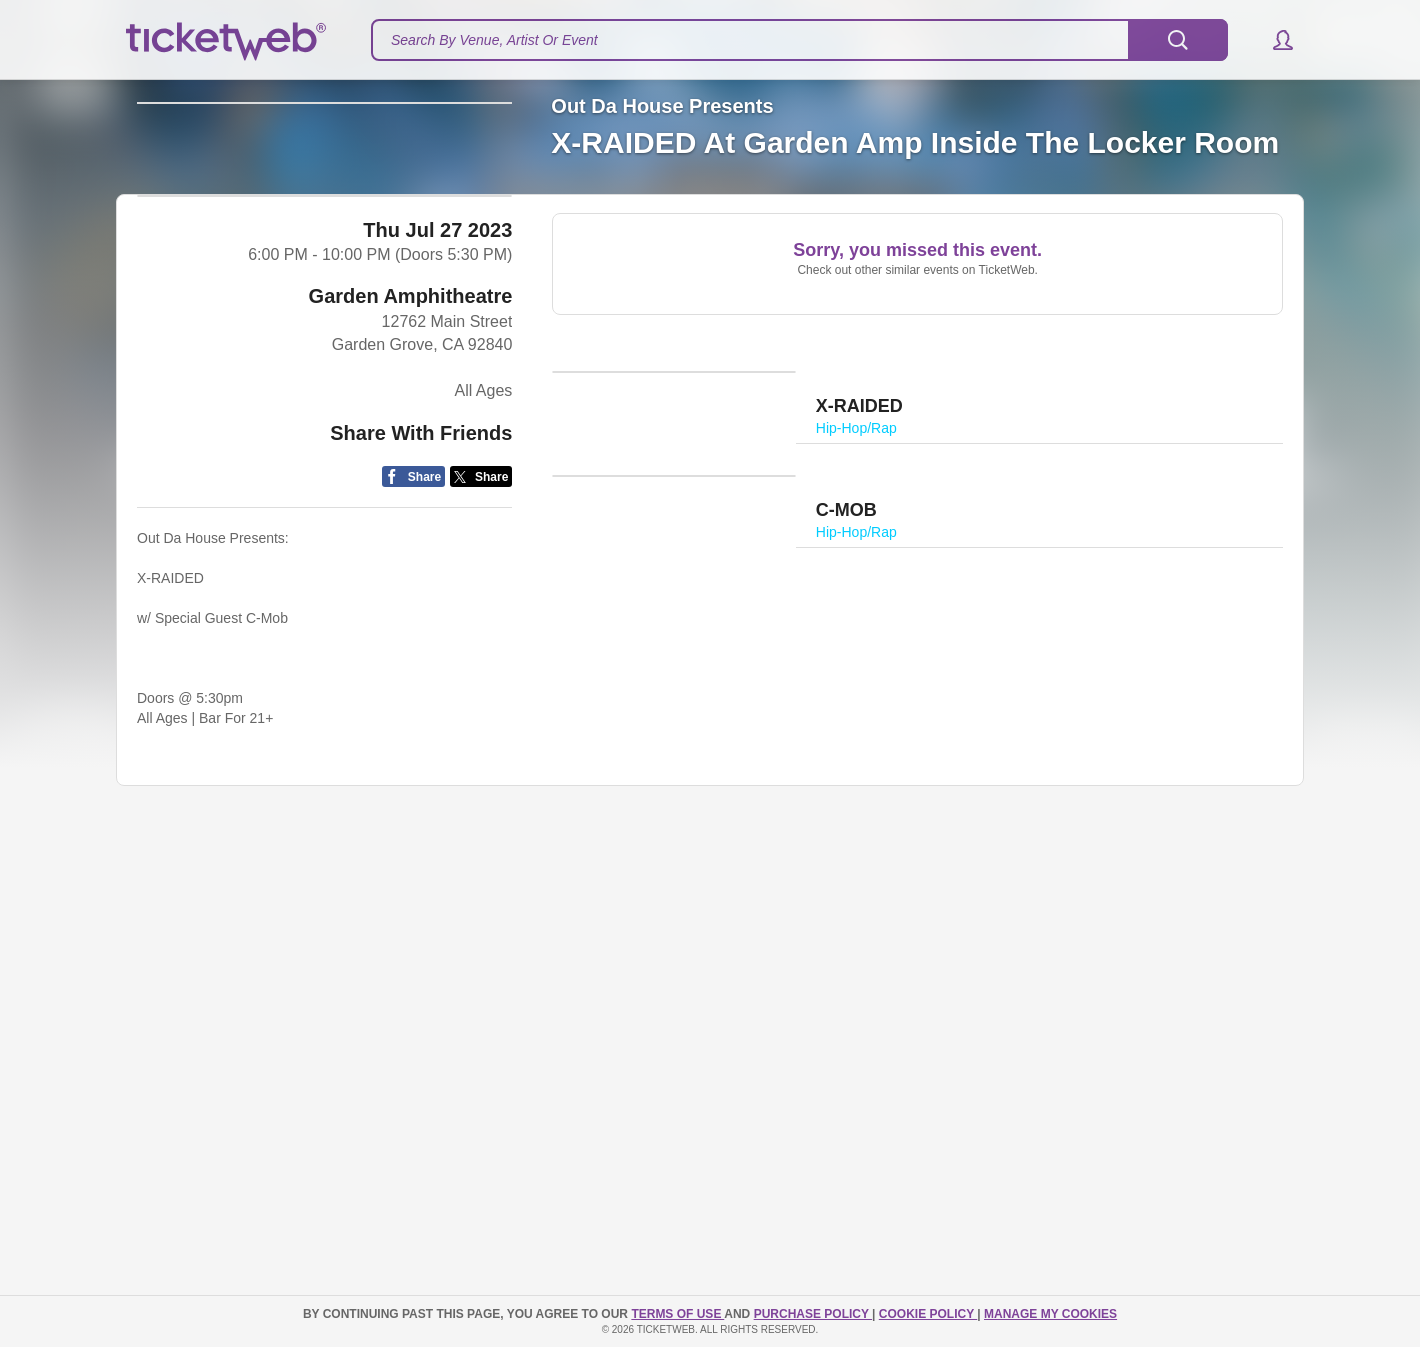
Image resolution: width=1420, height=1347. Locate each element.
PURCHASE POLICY (813, 1314)
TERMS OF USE (677, 1314)
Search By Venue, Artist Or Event (494, 40)
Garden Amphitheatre (411, 601)
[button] (1273, 40)
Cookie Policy (928, 1314)
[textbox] (799, 40)
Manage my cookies (1050, 1314)
